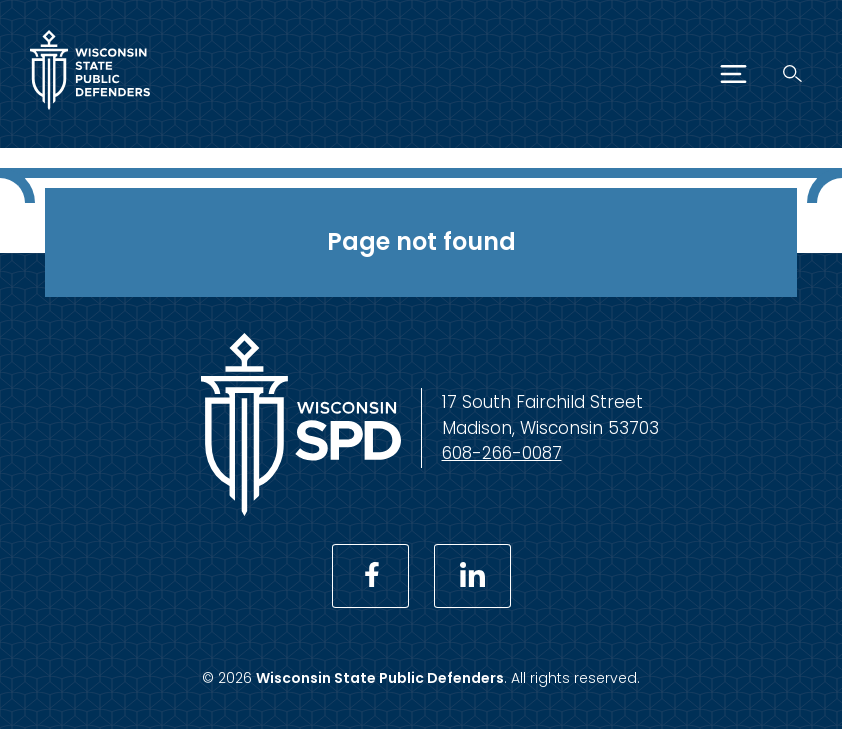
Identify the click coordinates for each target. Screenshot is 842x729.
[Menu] (733, 74)
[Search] (792, 73)
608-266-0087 (502, 453)
